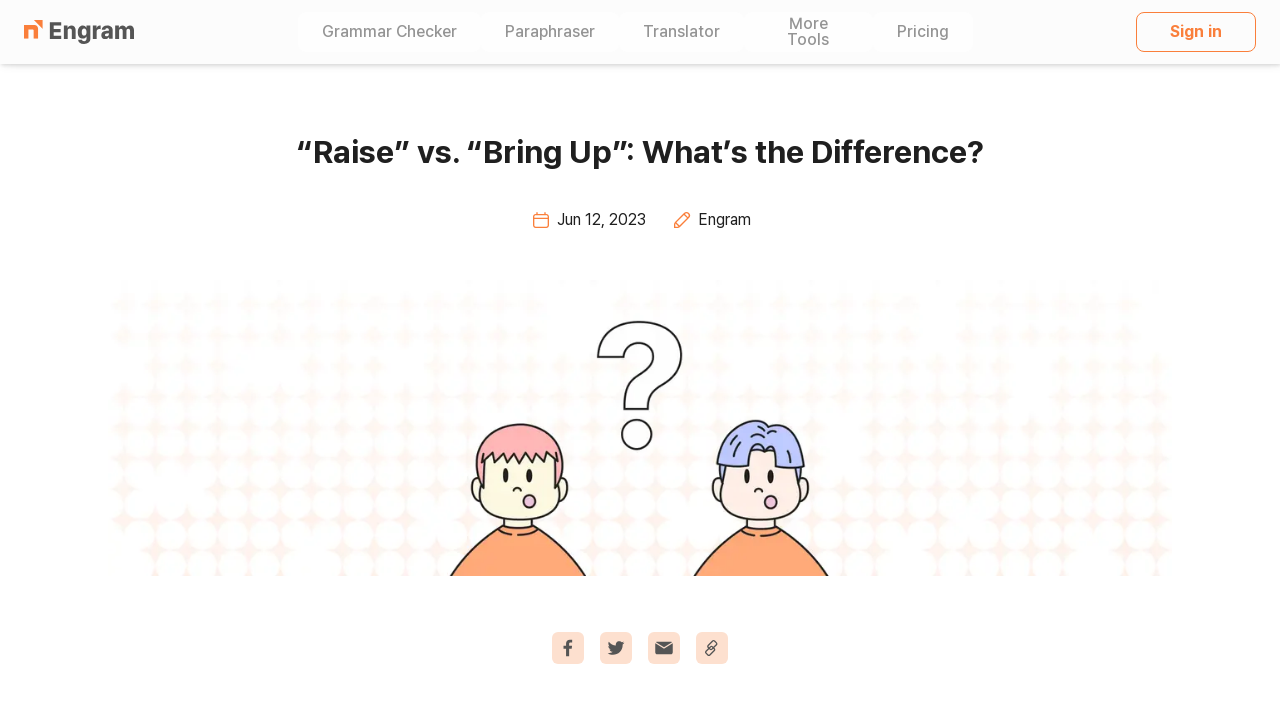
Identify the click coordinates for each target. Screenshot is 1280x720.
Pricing (923, 32)
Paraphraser (550, 32)
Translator (681, 32)
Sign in (1196, 31)
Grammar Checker (389, 32)
